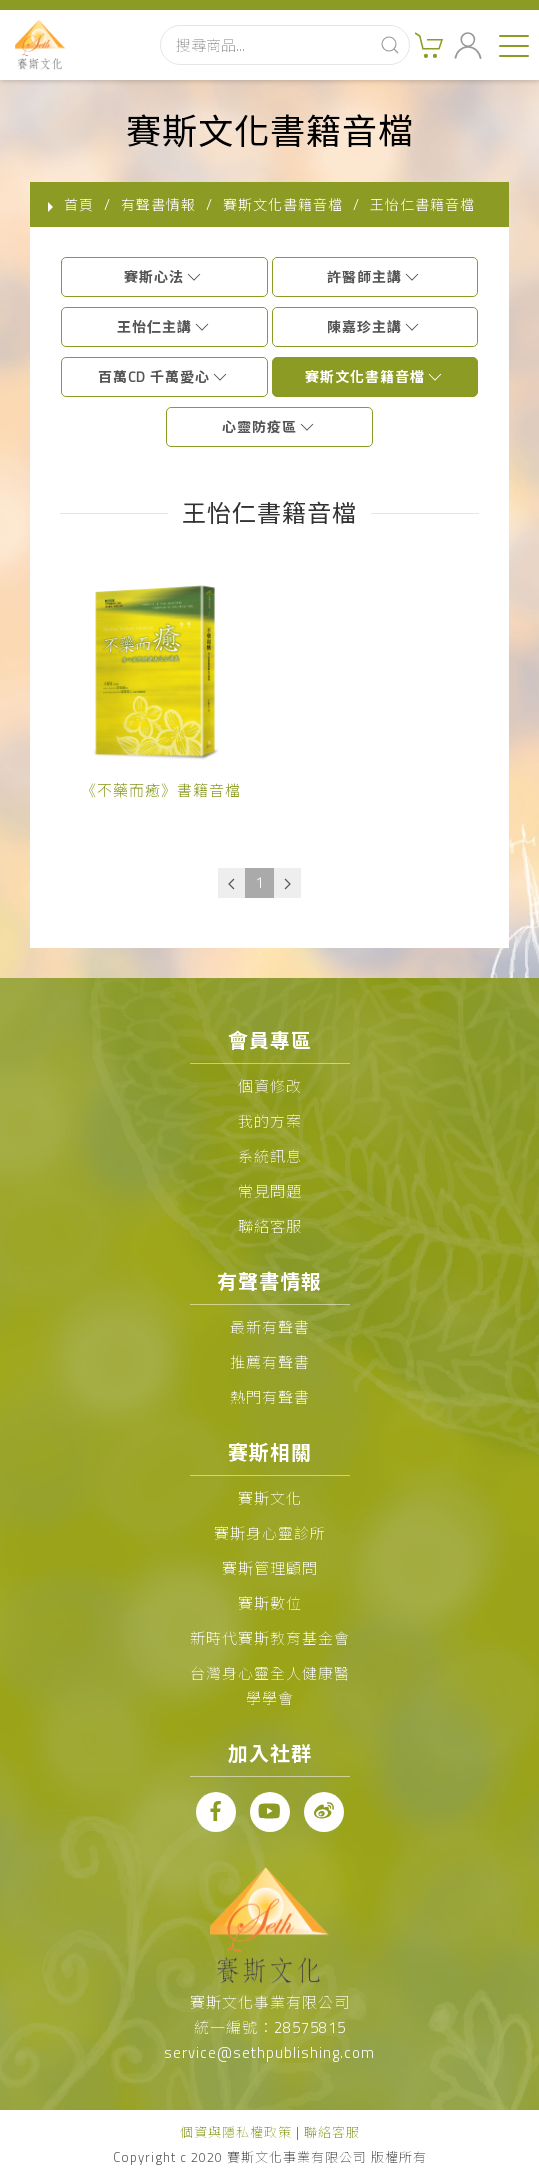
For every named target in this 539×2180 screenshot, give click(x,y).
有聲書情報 (158, 204)
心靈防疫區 (269, 426)
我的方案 (270, 1121)
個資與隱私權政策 (236, 2132)
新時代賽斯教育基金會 (270, 1638)
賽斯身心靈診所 (270, 1533)
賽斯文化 (270, 1498)
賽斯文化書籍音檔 (375, 376)
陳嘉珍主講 (374, 326)
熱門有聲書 (270, 1397)
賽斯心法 (164, 276)
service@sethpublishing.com (269, 2052)
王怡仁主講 (164, 326)
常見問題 (270, 1191)
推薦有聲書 (270, 1362)
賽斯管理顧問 (270, 1568)
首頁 (79, 204)
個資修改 (270, 1086)
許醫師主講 (374, 276)
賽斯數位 (270, 1603)
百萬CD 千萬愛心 (164, 376)
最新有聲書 (270, 1327)
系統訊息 (270, 1156)
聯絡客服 (270, 1226)
